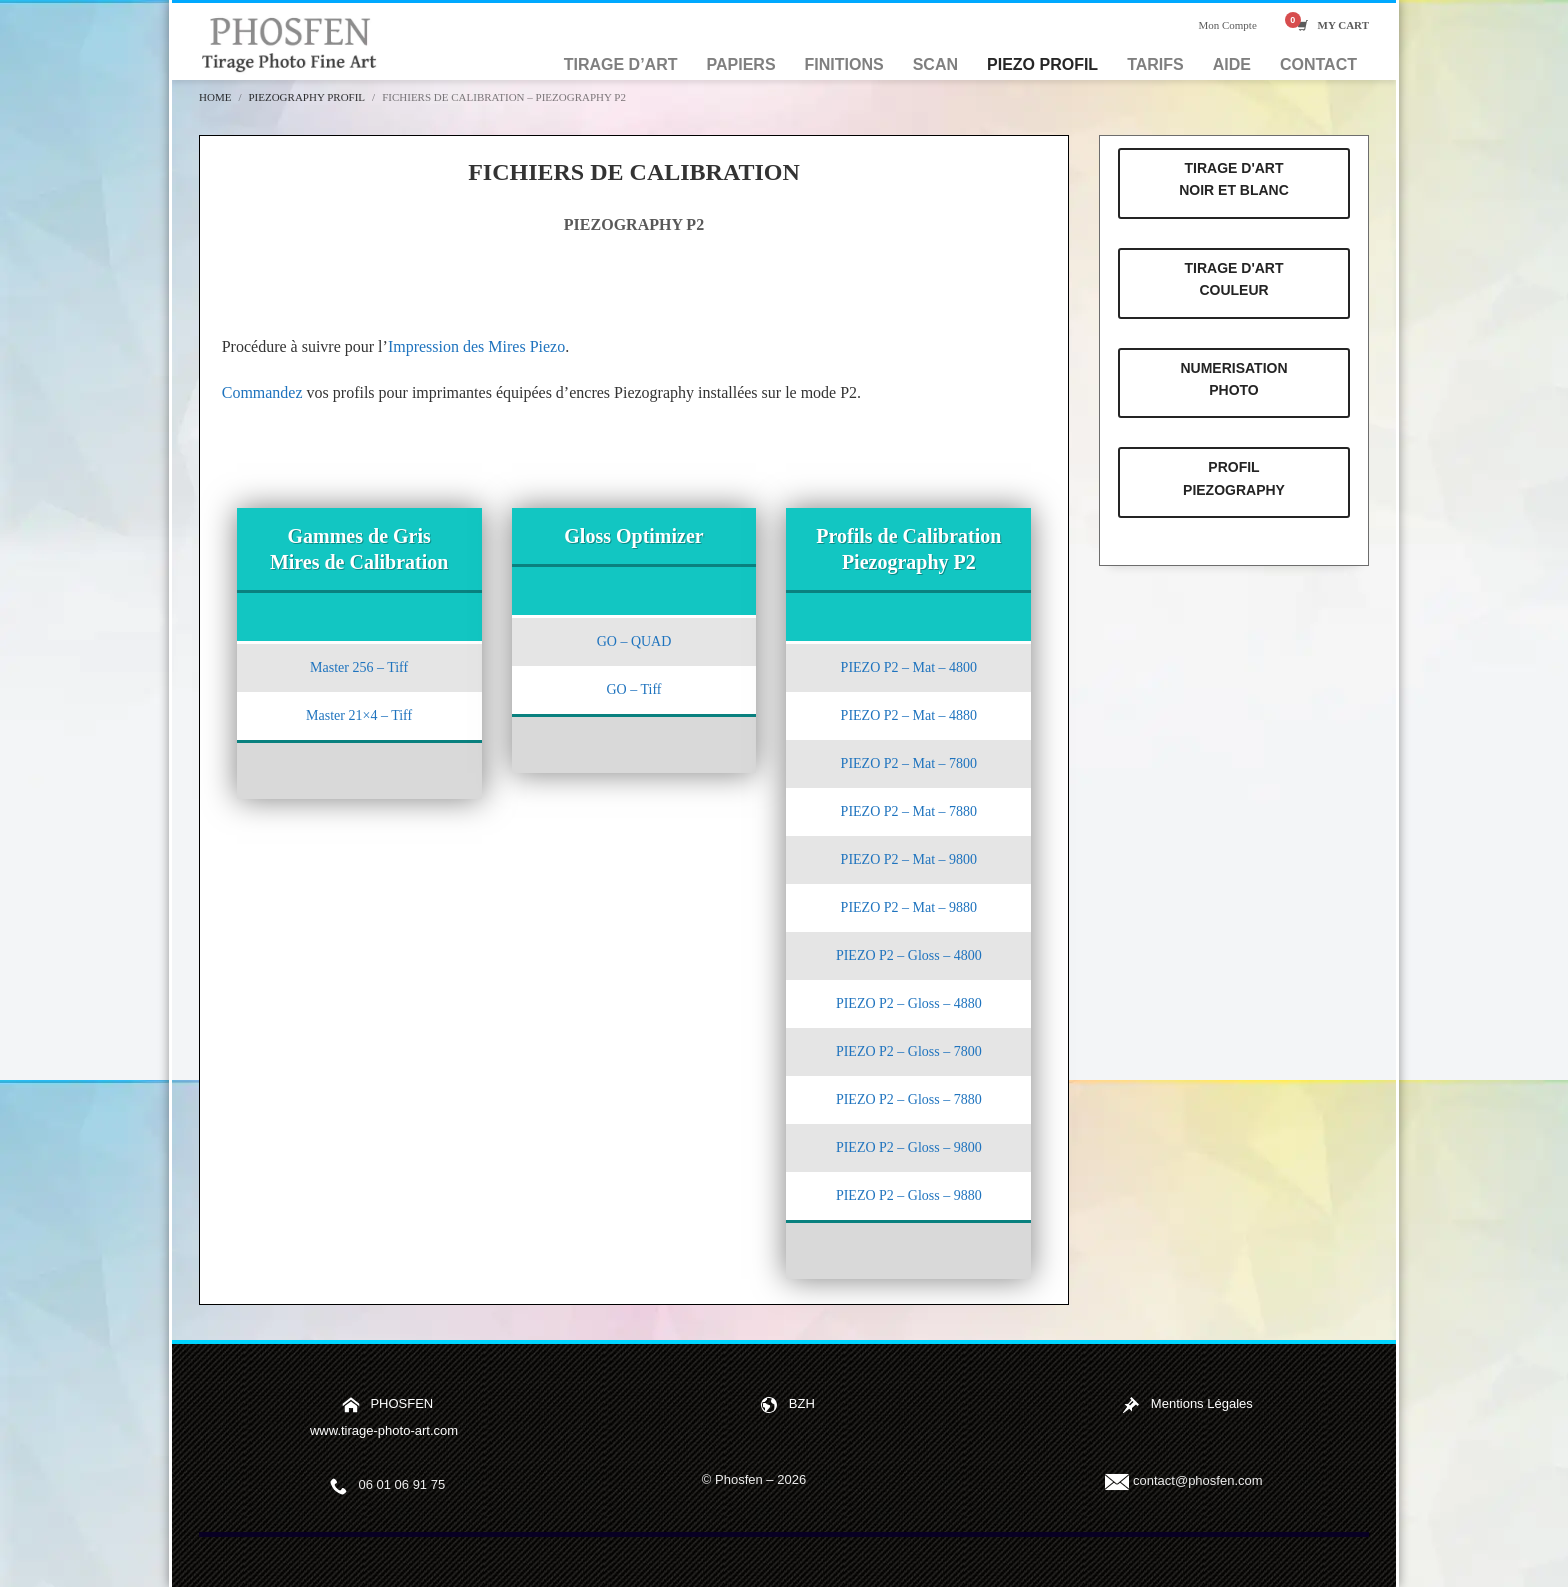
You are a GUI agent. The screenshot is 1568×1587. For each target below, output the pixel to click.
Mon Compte (1227, 25)
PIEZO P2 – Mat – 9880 (909, 907)
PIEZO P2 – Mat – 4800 (909, 667)
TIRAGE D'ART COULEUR (1234, 279)
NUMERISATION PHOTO (1233, 379)
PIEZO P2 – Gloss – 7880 (909, 1099)
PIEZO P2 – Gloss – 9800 (909, 1147)
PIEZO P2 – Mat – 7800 (909, 763)
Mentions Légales (1202, 1404)
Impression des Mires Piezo (476, 346)
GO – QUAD (634, 641)
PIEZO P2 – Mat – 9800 (909, 859)
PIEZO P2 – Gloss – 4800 (909, 955)
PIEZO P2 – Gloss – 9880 (909, 1195)
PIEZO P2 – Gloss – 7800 (909, 1051)
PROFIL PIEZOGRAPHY (1234, 478)
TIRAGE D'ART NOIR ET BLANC (1234, 179)
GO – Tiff (633, 689)
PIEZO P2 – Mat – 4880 (909, 715)
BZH (802, 1404)
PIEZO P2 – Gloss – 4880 (909, 1003)
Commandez (262, 392)
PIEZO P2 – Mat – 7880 (909, 811)
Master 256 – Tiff (359, 667)
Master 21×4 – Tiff (359, 715)
